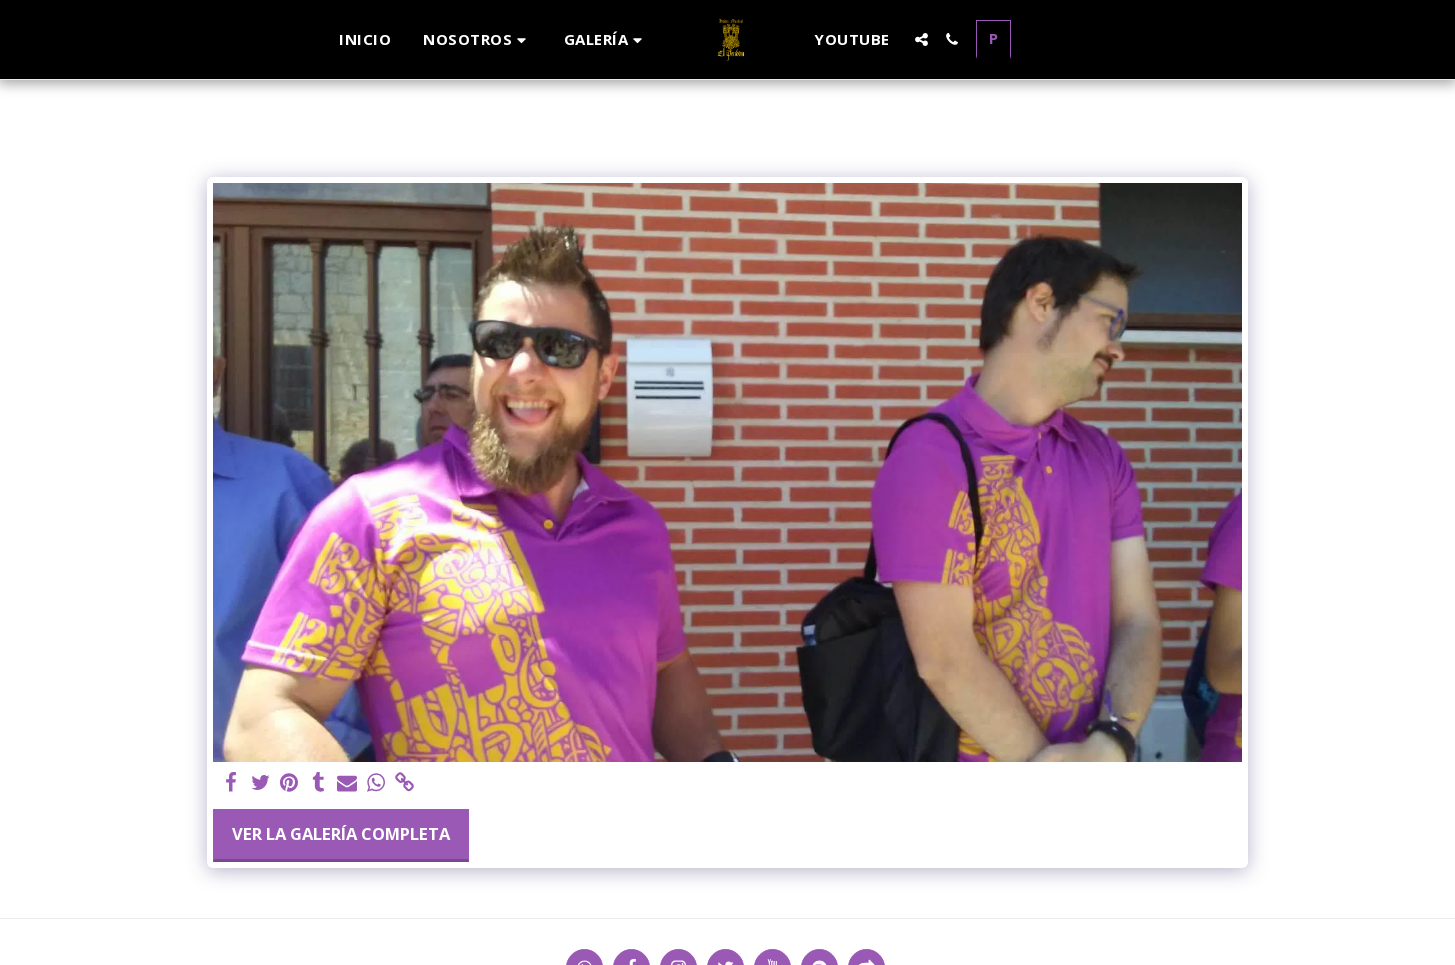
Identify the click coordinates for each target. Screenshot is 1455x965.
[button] (477, 39)
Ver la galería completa (341, 833)
